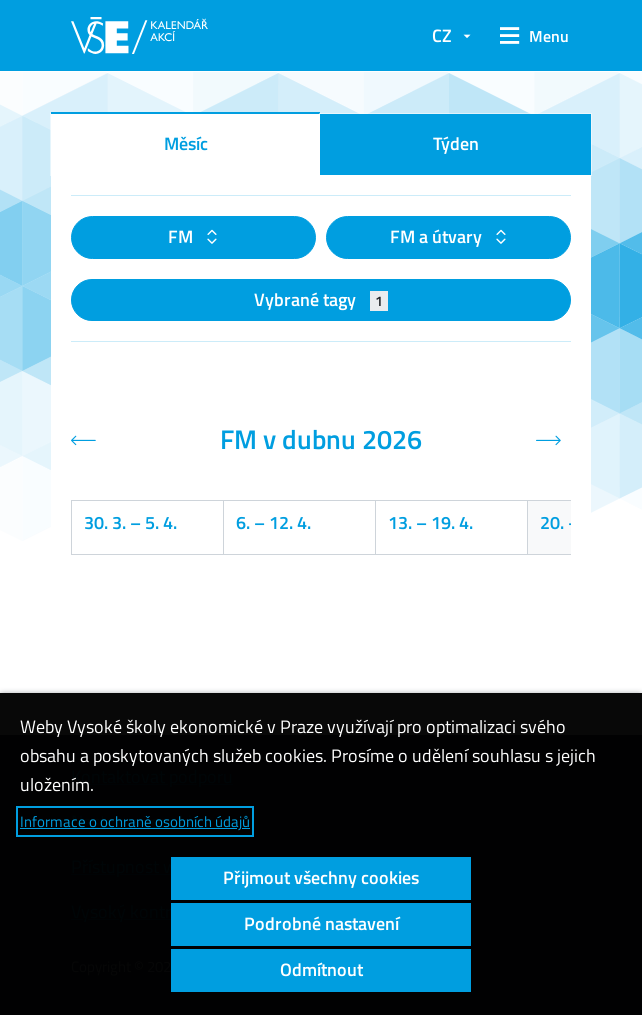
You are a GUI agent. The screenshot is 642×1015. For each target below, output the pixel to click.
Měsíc (186, 143)
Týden (456, 143)
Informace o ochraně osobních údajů (135, 821)
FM (182, 236)
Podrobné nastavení (321, 923)
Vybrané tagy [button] (321, 299)
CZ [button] (442, 35)
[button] (531, 36)
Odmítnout (321, 969)
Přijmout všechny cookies (321, 877)
